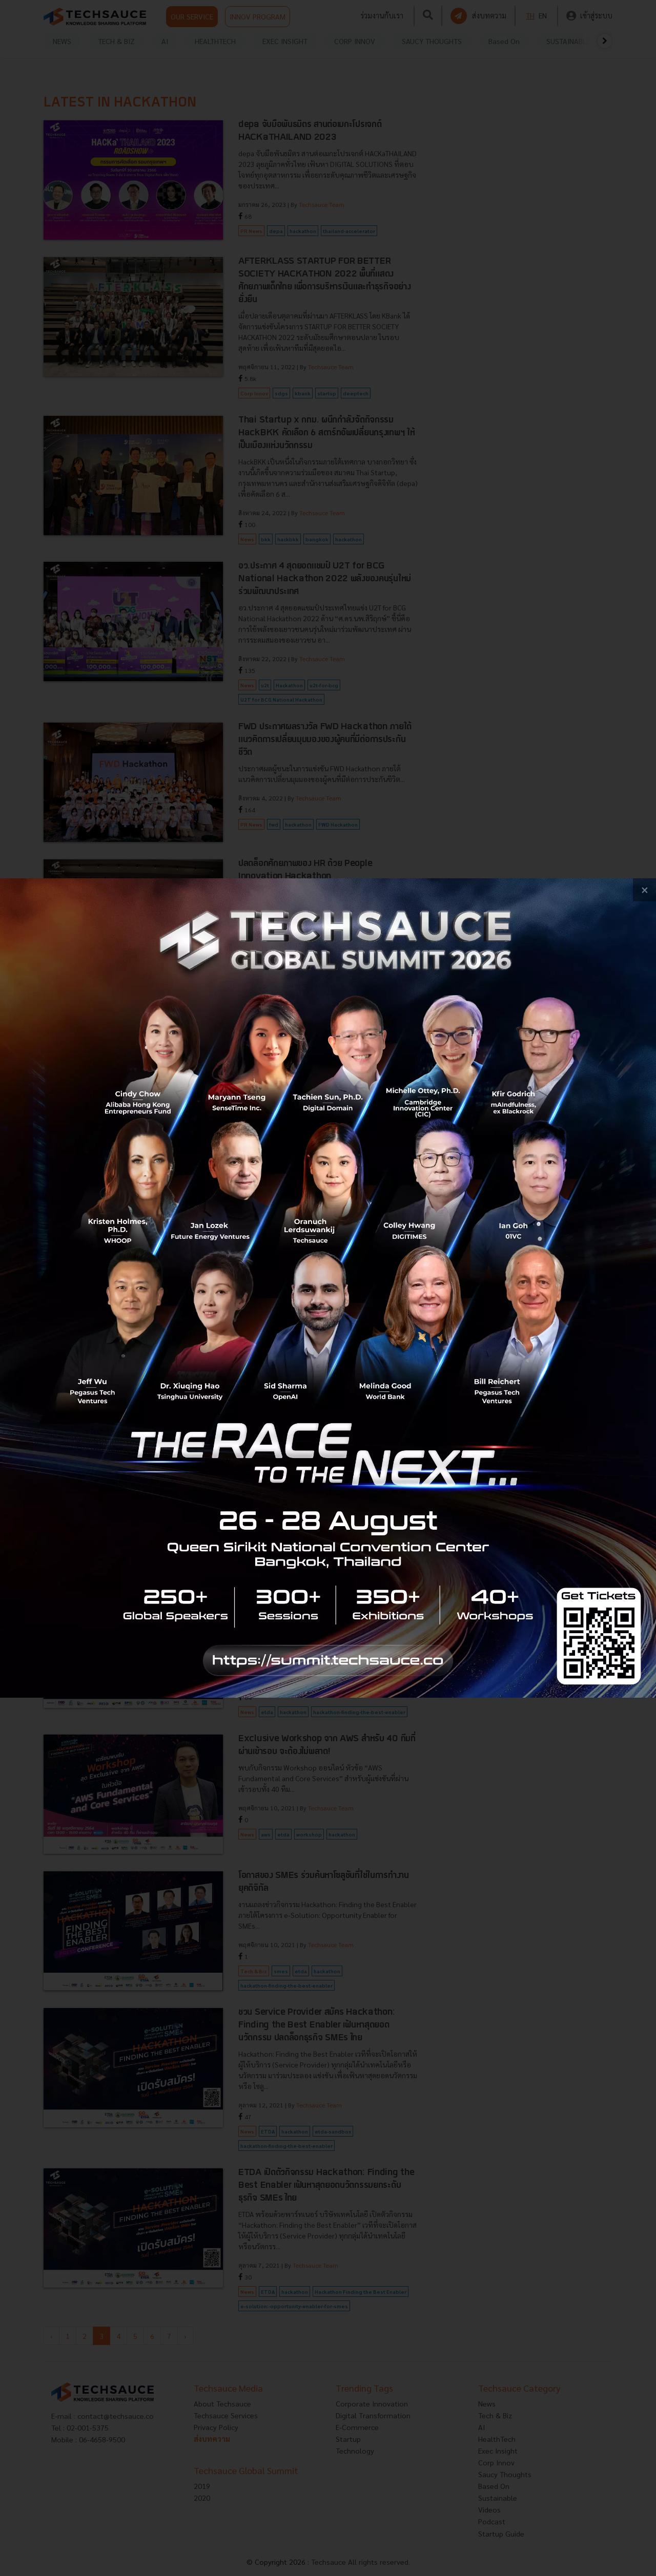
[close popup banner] (644, 889)
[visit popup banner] (328, 1288)
